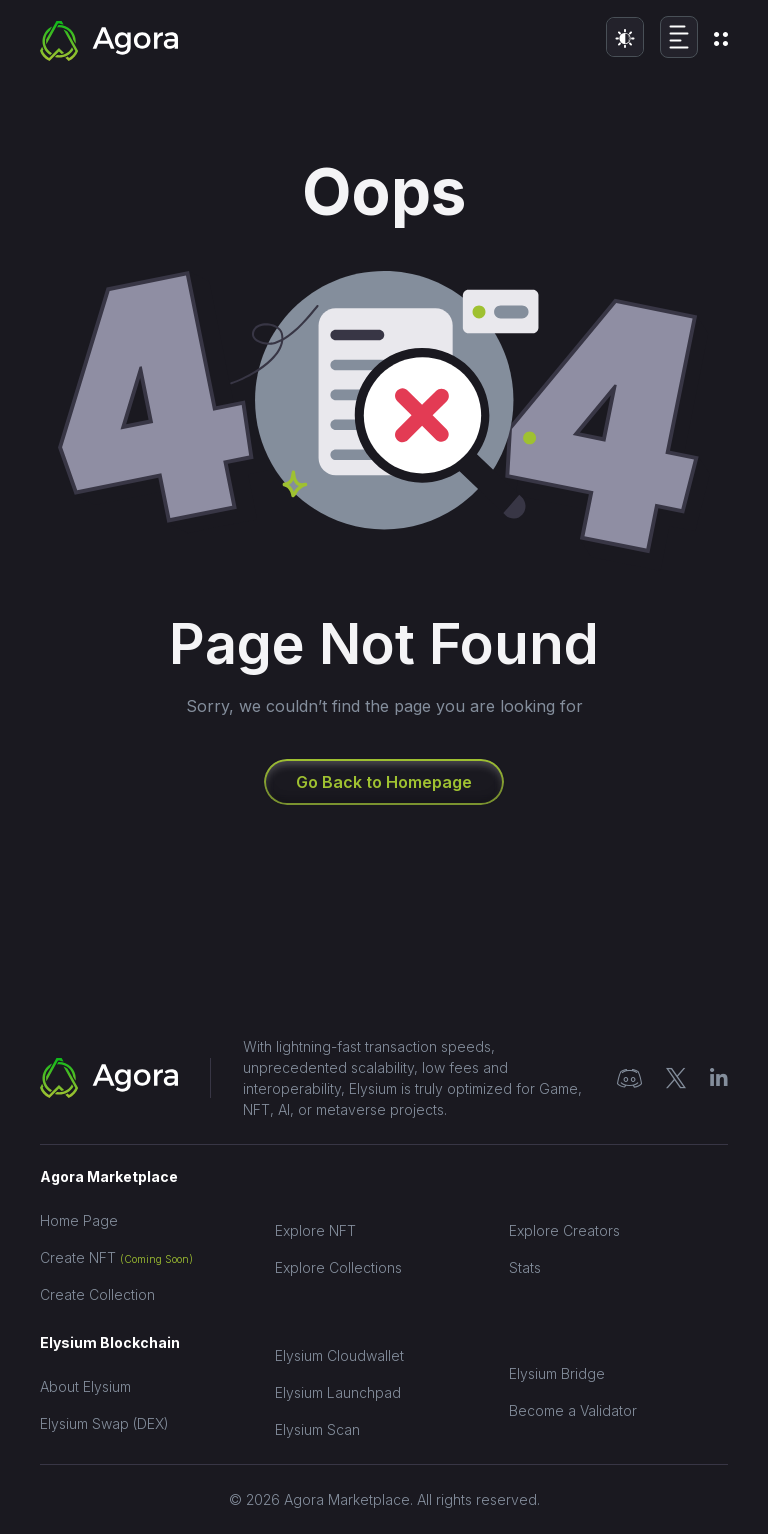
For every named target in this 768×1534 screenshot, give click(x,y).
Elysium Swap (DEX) (104, 1423)
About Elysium (85, 1386)
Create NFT (116, 1257)
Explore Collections (338, 1267)
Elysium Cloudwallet (339, 1355)
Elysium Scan (317, 1429)
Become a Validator (573, 1410)
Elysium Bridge (557, 1373)
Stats (525, 1267)
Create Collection (97, 1294)
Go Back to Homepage (384, 782)
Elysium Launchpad (338, 1392)
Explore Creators (564, 1230)
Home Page (79, 1220)
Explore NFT (315, 1230)
